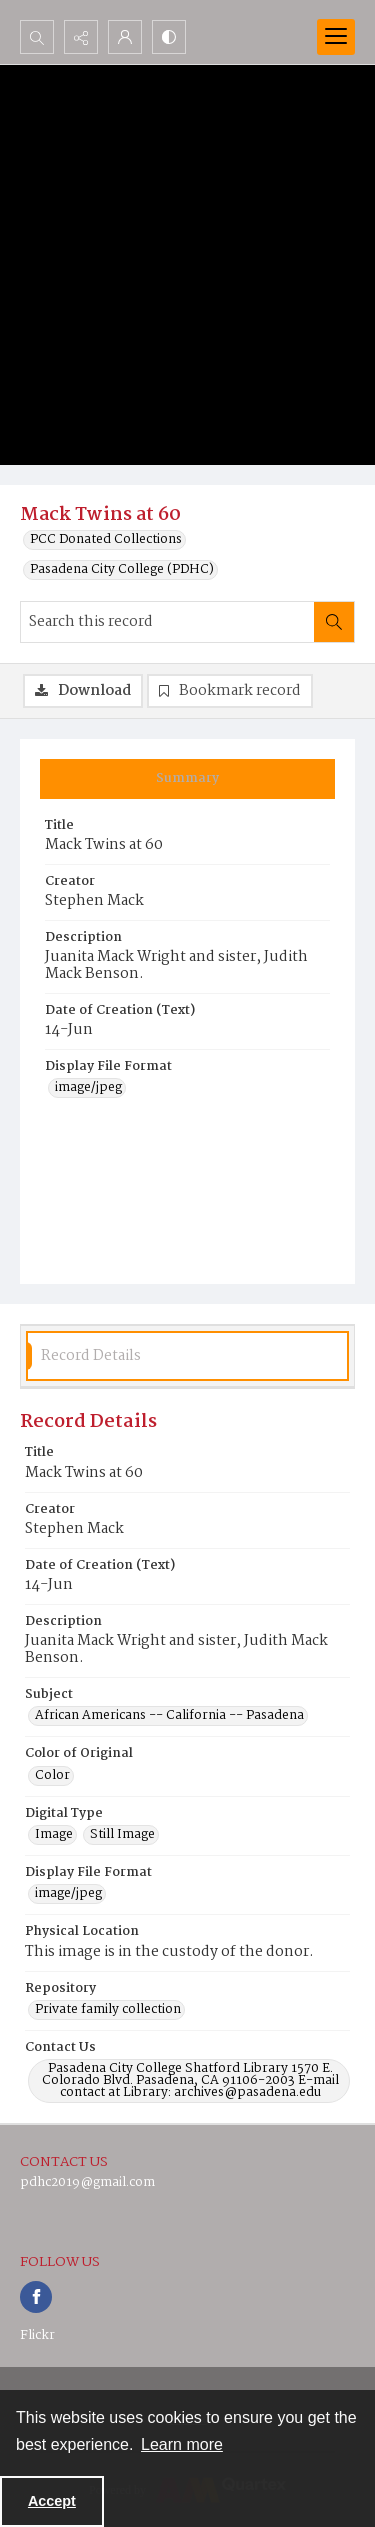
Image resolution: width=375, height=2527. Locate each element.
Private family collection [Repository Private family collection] (108, 2010)
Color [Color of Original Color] (52, 1776)
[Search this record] (167, 622)
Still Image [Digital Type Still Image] (122, 1835)
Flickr (37, 2335)
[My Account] (125, 37)
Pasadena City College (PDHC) (122, 570)
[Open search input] (37, 37)
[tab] (187, 779)
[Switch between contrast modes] (169, 37)
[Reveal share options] (81, 37)
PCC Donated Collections (106, 540)
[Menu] (336, 37)
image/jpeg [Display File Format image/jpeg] (88, 1088)
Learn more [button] (182, 2444)
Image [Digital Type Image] (54, 1835)
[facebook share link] (36, 2297)
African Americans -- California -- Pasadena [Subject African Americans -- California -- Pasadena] (169, 1716)
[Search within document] (334, 622)
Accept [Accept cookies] (52, 2501)
